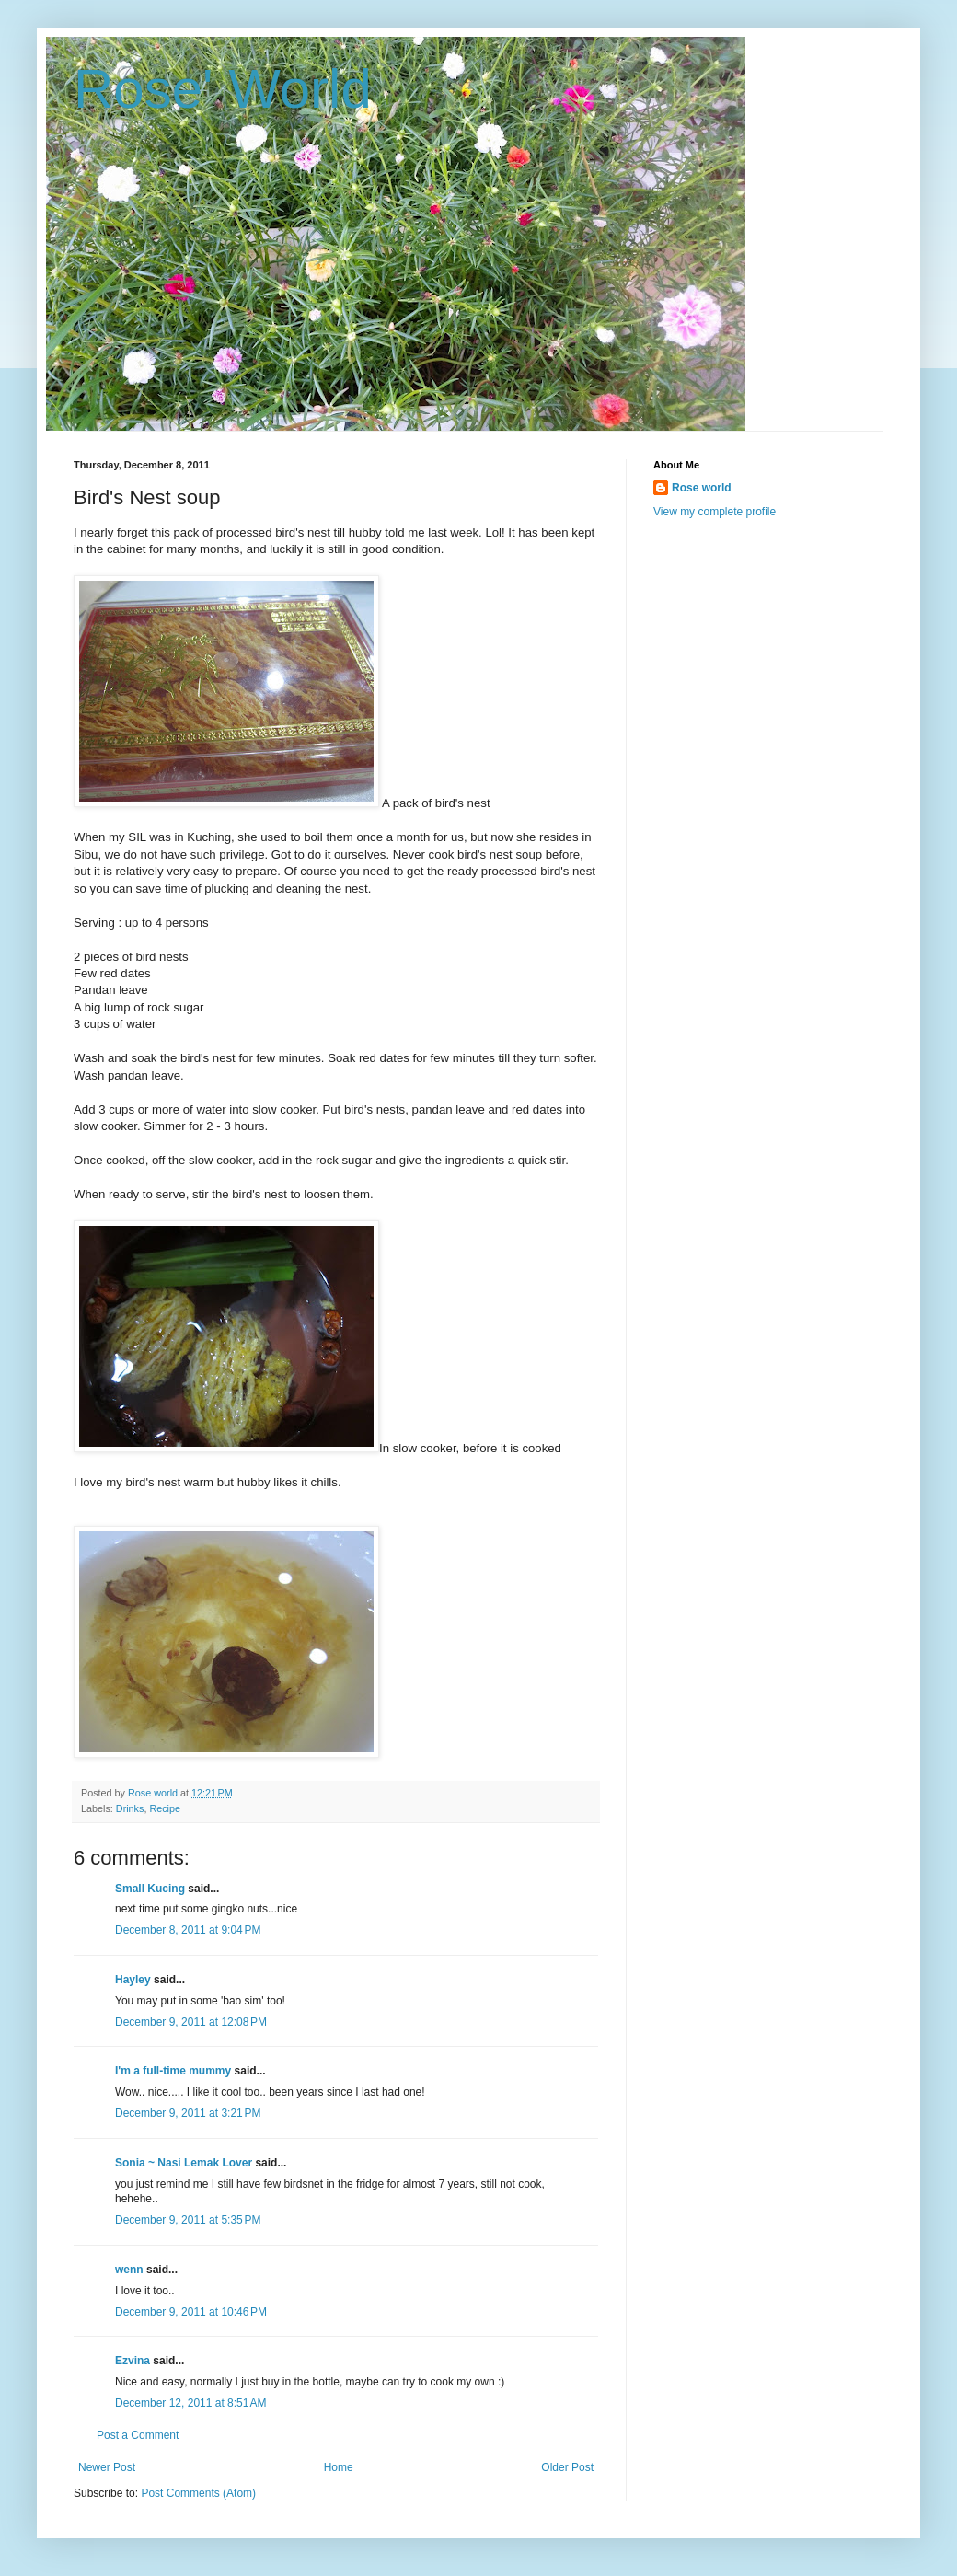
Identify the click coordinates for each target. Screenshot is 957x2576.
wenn (129, 2269)
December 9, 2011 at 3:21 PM (187, 2113)
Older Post (567, 2467)
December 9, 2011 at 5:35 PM (187, 2219)
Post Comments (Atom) (198, 2493)
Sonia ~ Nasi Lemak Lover (183, 2162)
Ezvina (132, 2360)
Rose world (702, 487)
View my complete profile (714, 511)
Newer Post (106, 2467)
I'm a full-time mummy (173, 2070)
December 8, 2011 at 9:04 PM (187, 1929)
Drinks (130, 1808)
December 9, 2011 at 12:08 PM (191, 2022)
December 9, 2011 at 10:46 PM (191, 2311)
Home (338, 2467)
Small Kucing (150, 1888)
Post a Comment (138, 2435)
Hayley (133, 1979)
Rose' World (223, 89)
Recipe (164, 1808)
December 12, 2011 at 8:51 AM (190, 2403)
